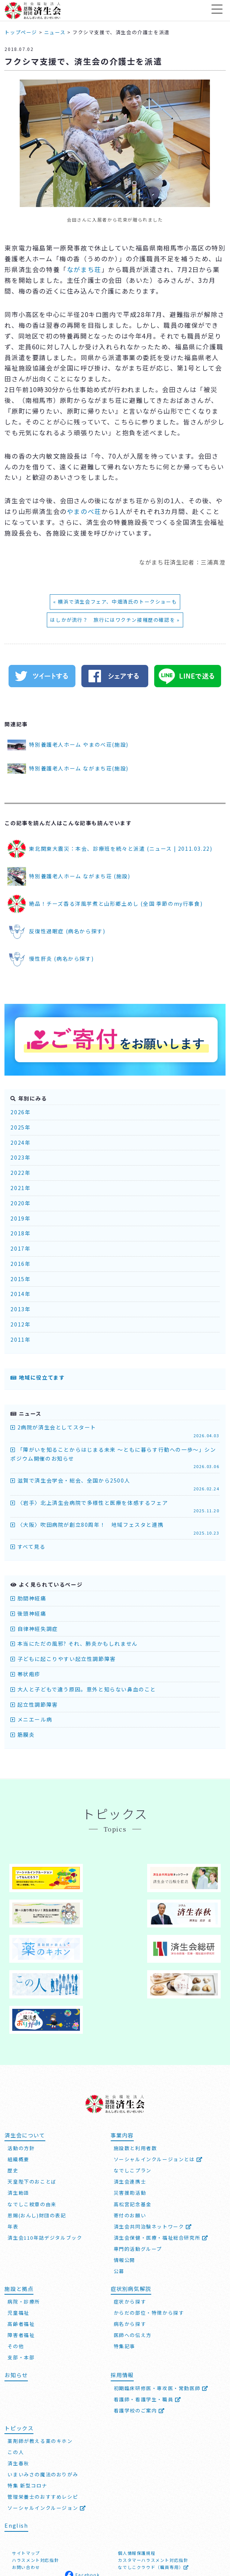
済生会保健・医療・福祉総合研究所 (161, 2165)
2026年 (20, 1112)
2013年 (20, 1309)
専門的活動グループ (138, 2176)
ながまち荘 (84, 269)
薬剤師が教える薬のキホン (39, 2368)
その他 (15, 2274)
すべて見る (27, 1546)
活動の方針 (21, 2075)
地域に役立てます (37, 1377)
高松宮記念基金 (133, 2131)
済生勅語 (18, 2120)
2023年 (20, 1157)
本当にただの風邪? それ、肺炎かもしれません (73, 1643)
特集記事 (124, 2274)
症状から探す (130, 2229)
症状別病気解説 (131, 2216)
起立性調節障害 (34, 1704)
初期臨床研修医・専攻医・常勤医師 (161, 2315)
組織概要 (18, 2087)
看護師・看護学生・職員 (147, 2326)
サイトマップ (26, 2480)
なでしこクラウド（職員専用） (153, 2495)
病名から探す (130, 2251)
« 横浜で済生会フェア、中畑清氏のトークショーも (115, 601)
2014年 (20, 1293)
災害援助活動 (130, 2120)
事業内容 (122, 2063)
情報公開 (124, 2187)
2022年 (20, 1172)
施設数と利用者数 (135, 2075)
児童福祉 (18, 2240)
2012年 (20, 1324)
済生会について (24, 2063)
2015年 (20, 1279)
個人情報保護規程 (136, 2480)
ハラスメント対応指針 (35, 2488)
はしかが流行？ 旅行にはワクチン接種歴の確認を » (114, 619)
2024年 (20, 1142)
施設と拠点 (18, 2216)
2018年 (20, 1233)
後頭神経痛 (28, 1613)
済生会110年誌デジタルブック (44, 2165)
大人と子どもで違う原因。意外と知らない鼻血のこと (83, 1689)
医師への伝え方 (133, 2262)
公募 (119, 2198)
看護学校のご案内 (139, 2337)
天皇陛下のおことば (31, 2109)
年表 (12, 2154)
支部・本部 (21, 2285)
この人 (15, 2379)
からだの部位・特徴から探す (149, 2240)
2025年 (20, 1127)
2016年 (20, 1263)
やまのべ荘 (84, 511)
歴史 (12, 2098)
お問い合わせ (26, 2495)
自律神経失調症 (34, 1628)
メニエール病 (31, 1719)
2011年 (20, 1339)
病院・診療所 (23, 2229)
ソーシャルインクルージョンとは (158, 2087)
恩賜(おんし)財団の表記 (36, 2142)
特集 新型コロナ (27, 2413)
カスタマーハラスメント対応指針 (153, 2488)
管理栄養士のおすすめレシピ (42, 2424)
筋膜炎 (22, 1734)
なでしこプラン (133, 2098)
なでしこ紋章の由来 (31, 2131)
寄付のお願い (130, 2142)
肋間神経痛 (28, 1598)
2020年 (20, 1203)
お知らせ (15, 2303)
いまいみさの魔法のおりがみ (42, 2402)
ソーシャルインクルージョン (46, 2435)
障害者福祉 (21, 2262)
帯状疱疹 (25, 1674)
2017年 (20, 1248)
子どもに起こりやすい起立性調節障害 (63, 1658)
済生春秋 (18, 2391)
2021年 (20, 1188)
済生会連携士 (130, 2109)
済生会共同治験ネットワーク (153, 2154)
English (16, 2453)
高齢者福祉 (21, 2251)
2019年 (20, 1218)
